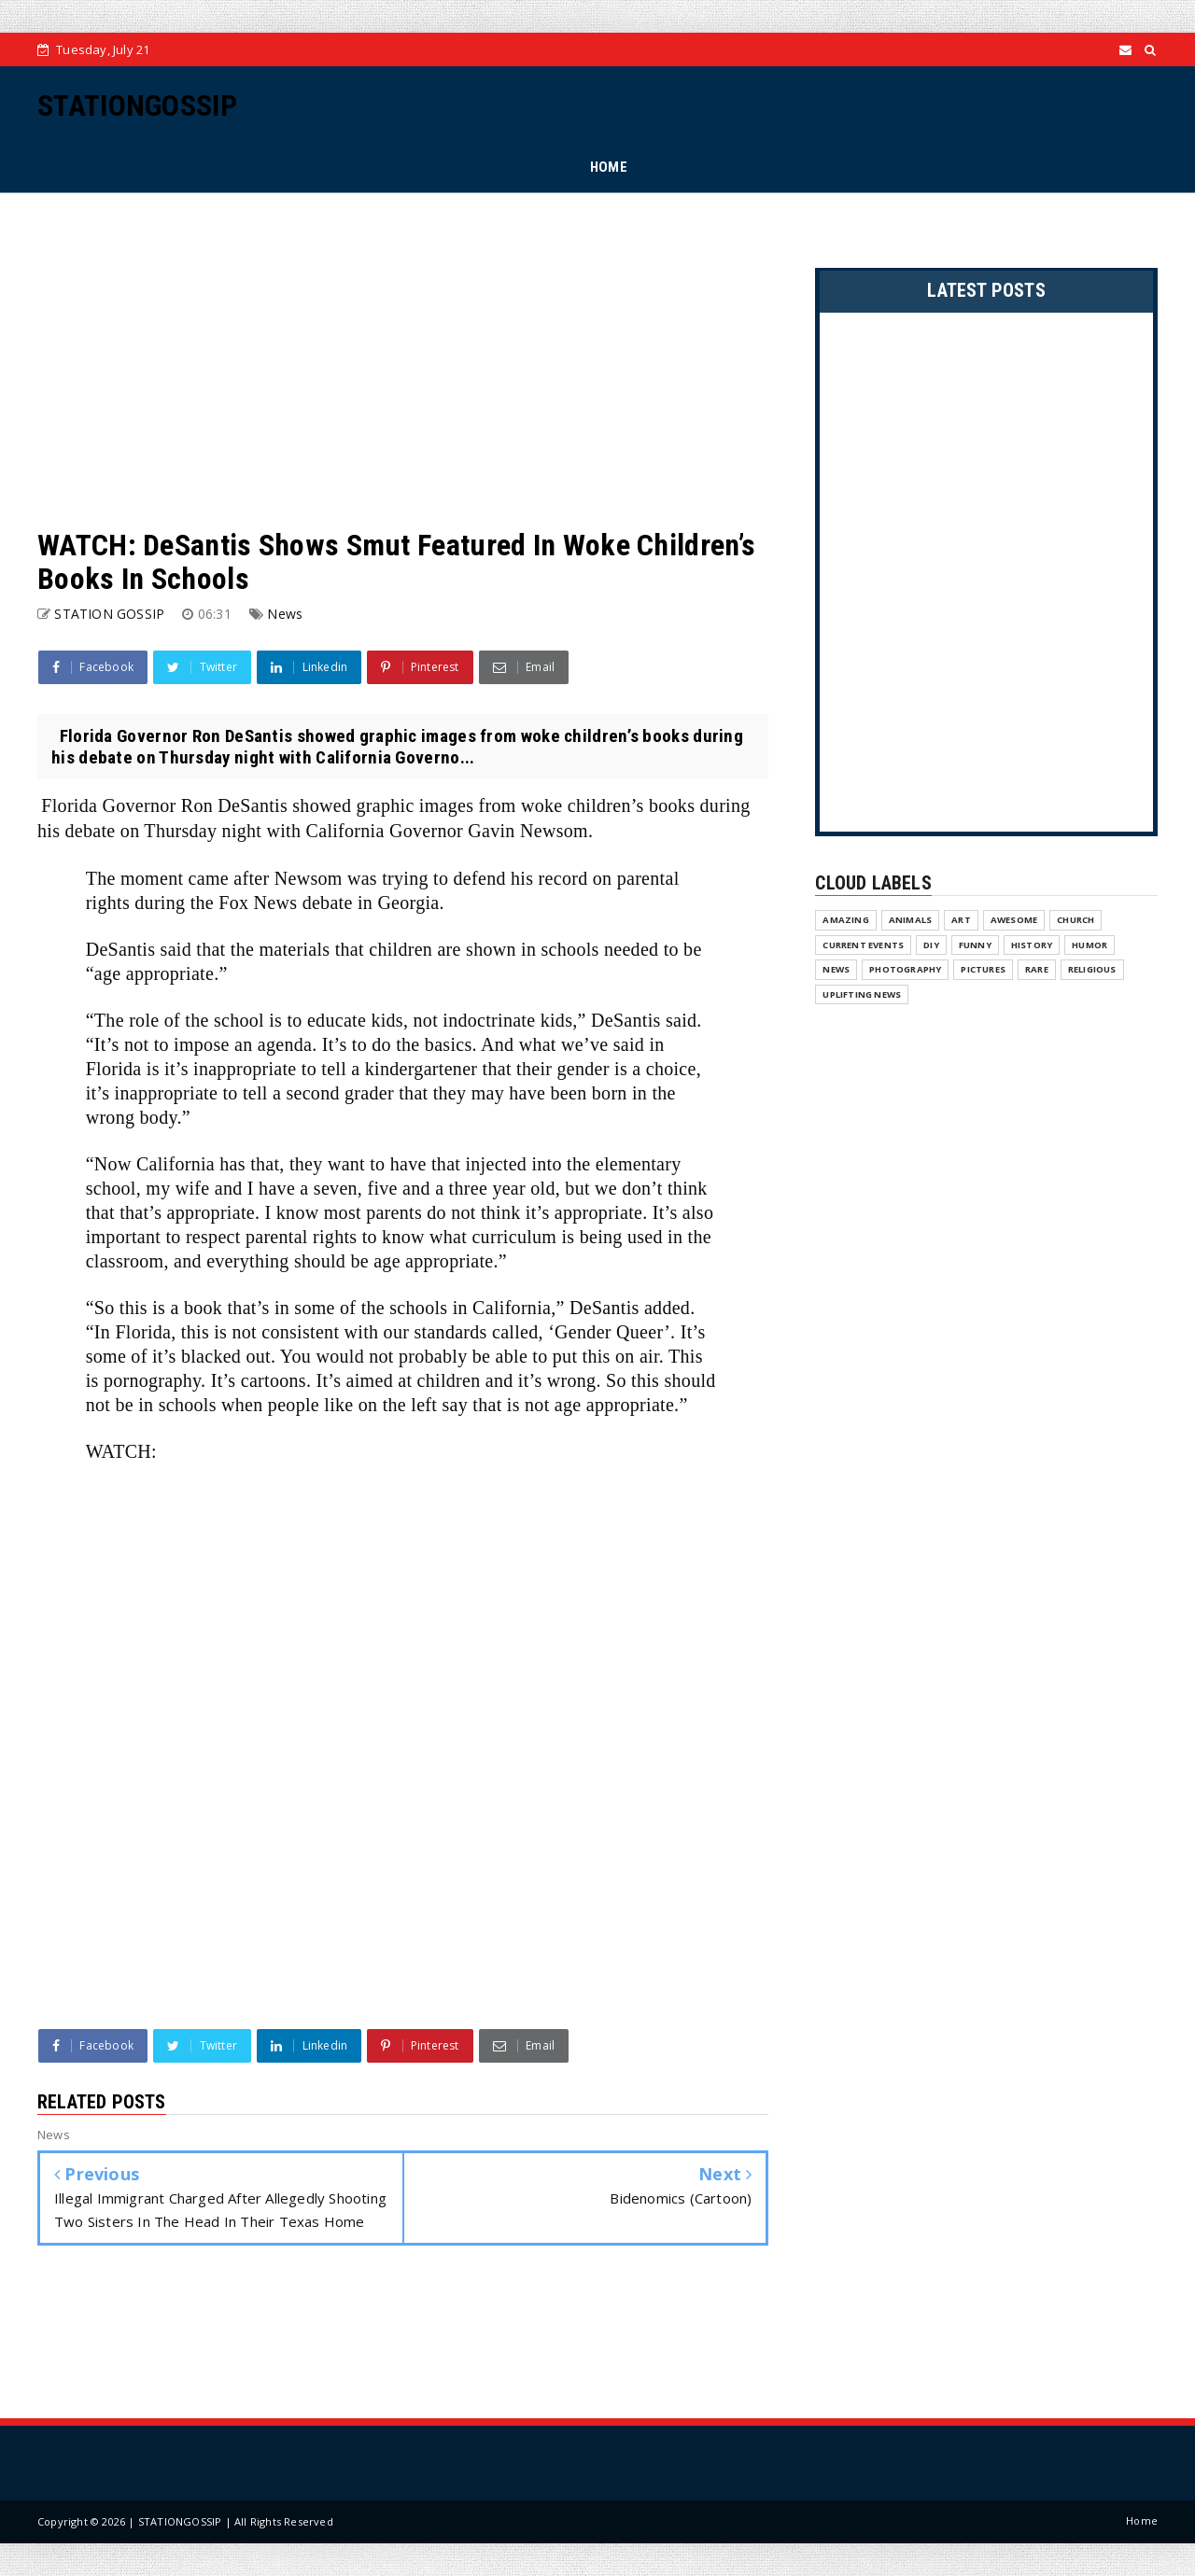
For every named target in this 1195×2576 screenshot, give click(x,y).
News (284, 614)
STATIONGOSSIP (137, 105)
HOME (608, 167)
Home (1142, 2520)
